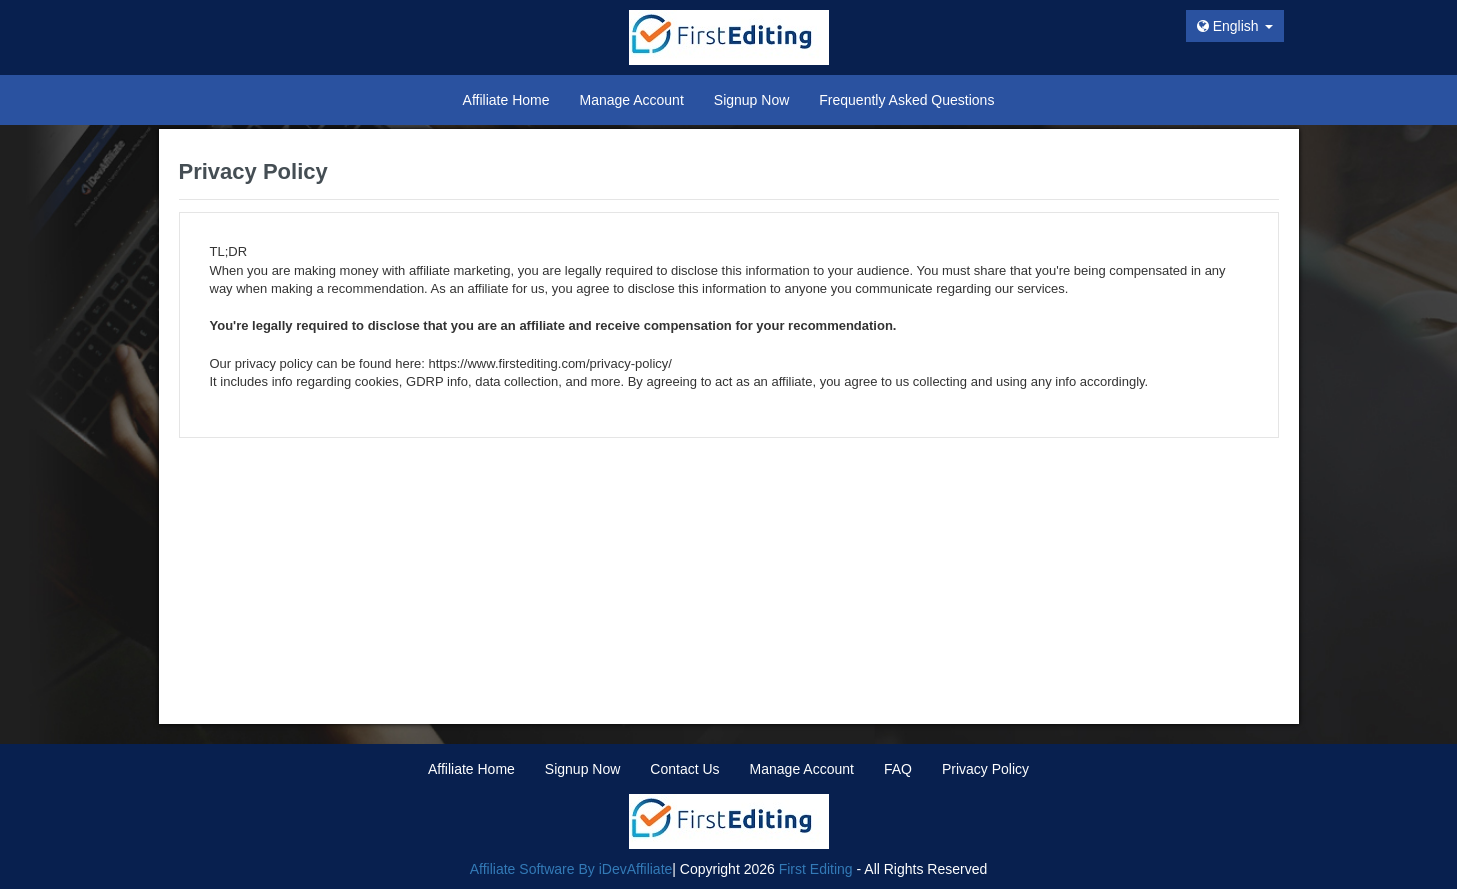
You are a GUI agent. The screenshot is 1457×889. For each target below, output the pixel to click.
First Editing (816, 869)
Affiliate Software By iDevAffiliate (571, 869)
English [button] (1235, 26)
